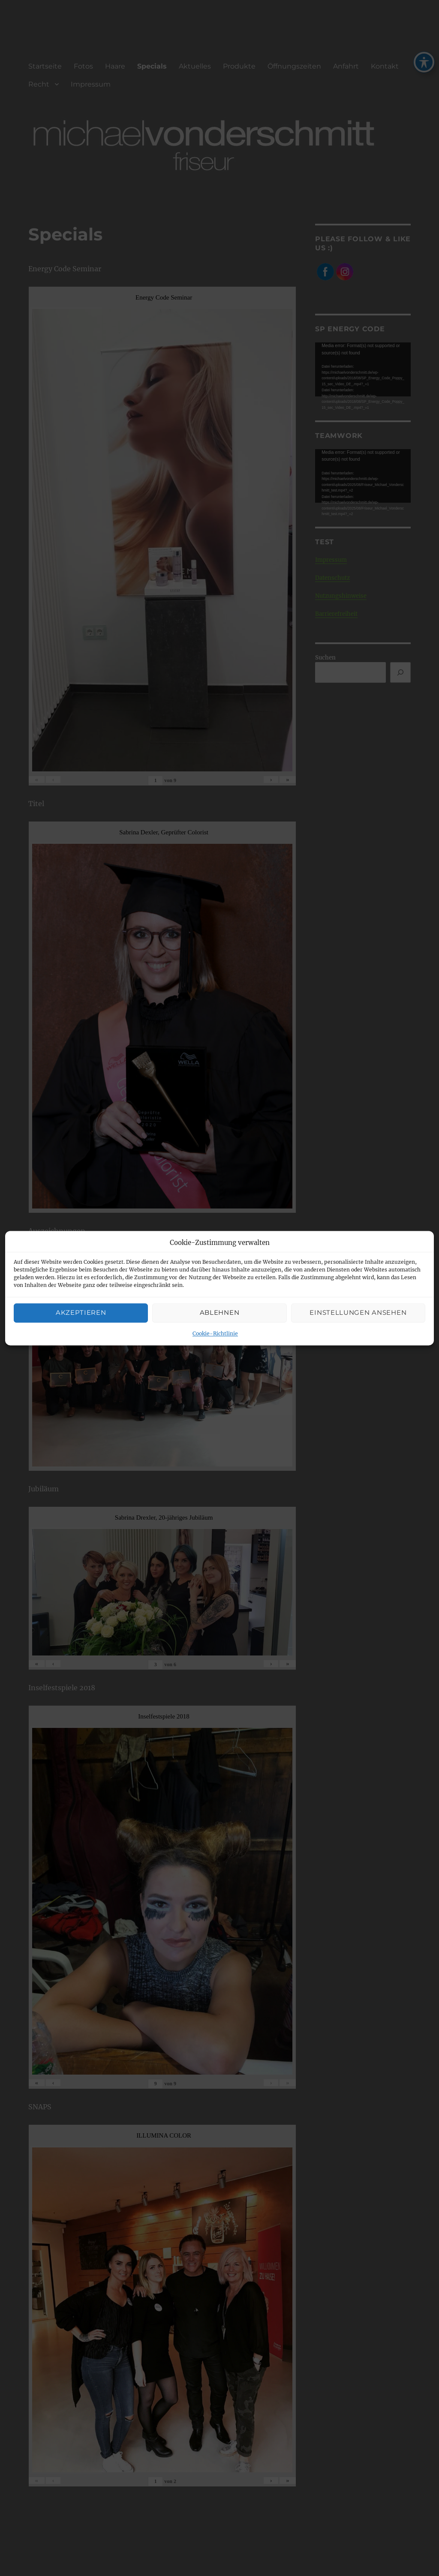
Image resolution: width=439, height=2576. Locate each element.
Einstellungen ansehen (358, 1313)
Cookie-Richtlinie (215, 1333)
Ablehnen (220, 1313)
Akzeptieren (81, 1313)
